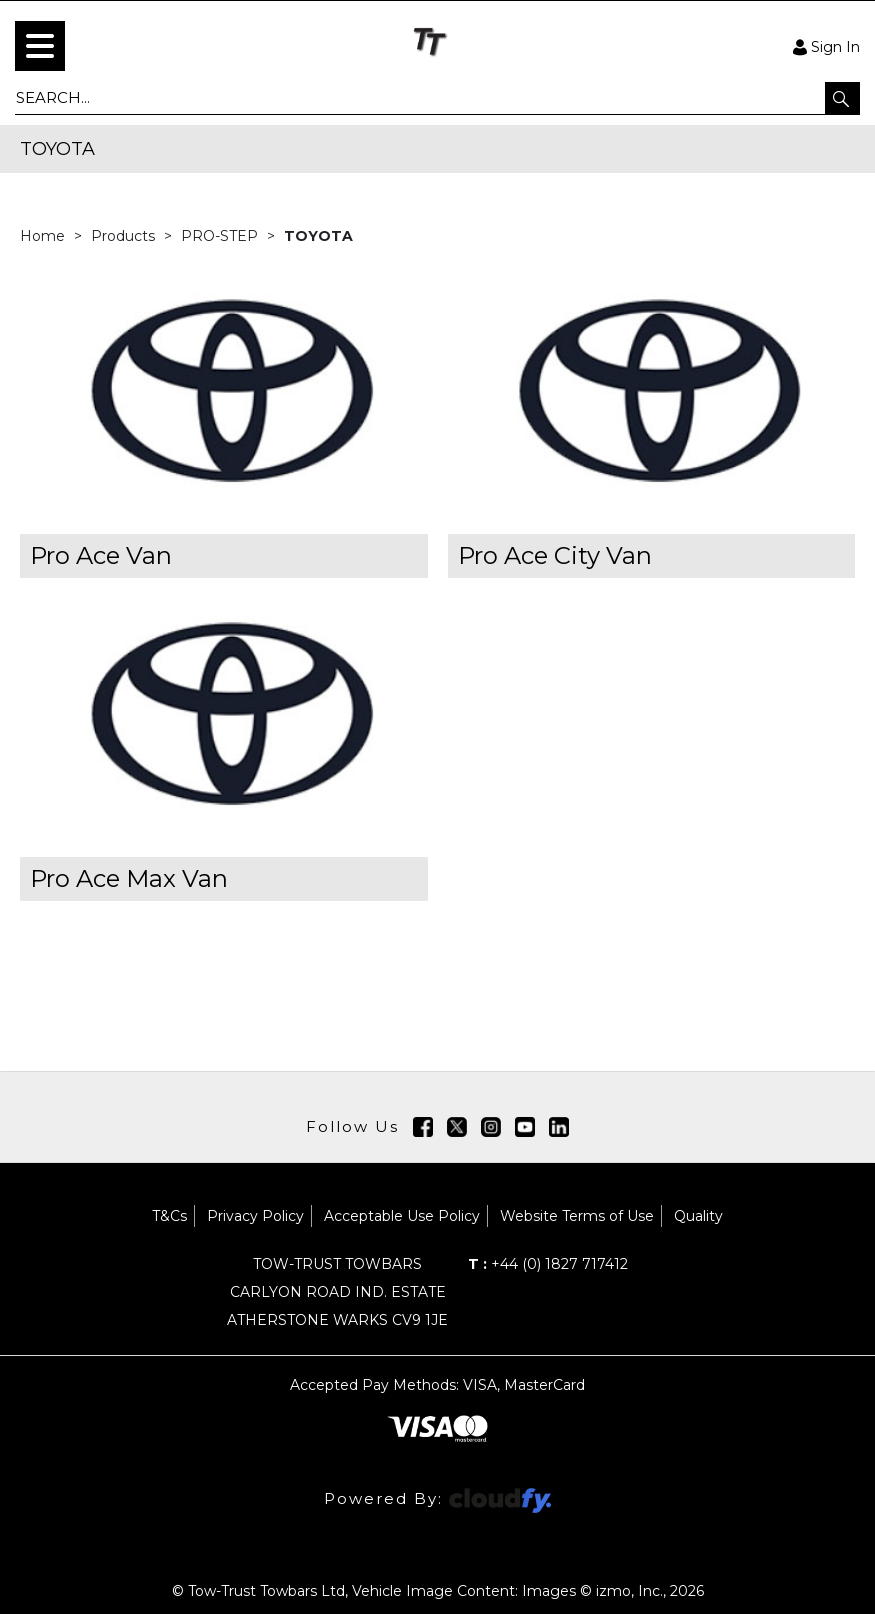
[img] (423, 1127)
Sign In (826, 46)
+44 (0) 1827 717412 (548, 1264)
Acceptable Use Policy (402, 1216)
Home (44, 236)
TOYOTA (318, 236)
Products (125, 236)
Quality (698, 1216)
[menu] (40, 46)
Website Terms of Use (577, 1216)
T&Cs (169, 1216)
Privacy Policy (255, 1216)
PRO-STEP (221, 236)
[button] (842, 98)
